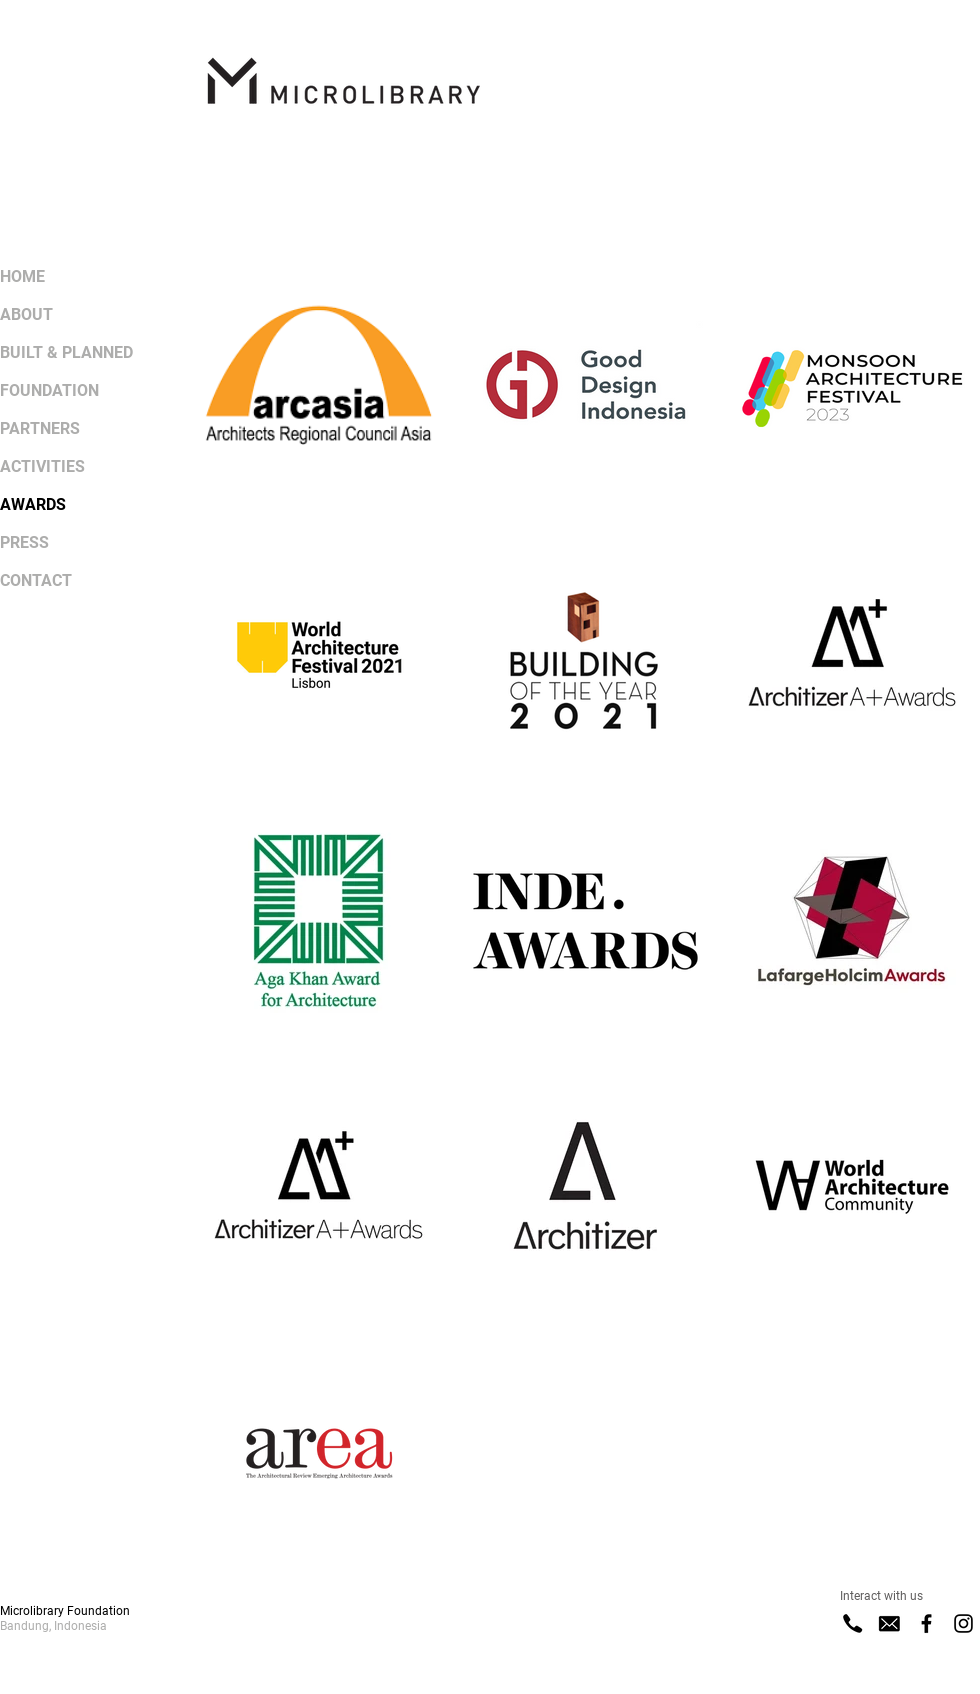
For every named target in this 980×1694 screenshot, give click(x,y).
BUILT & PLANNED (66, 352)
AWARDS (33, 504)
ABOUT (26, 314)
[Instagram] (963, 1623)
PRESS (24, 542)
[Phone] (852, 1623)
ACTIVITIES (42, 466)
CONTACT (36, 580)
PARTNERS (40, 428)
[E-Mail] (889, 1623)
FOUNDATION (49, 390)
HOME (22, 276)
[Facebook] (926, 1623)
